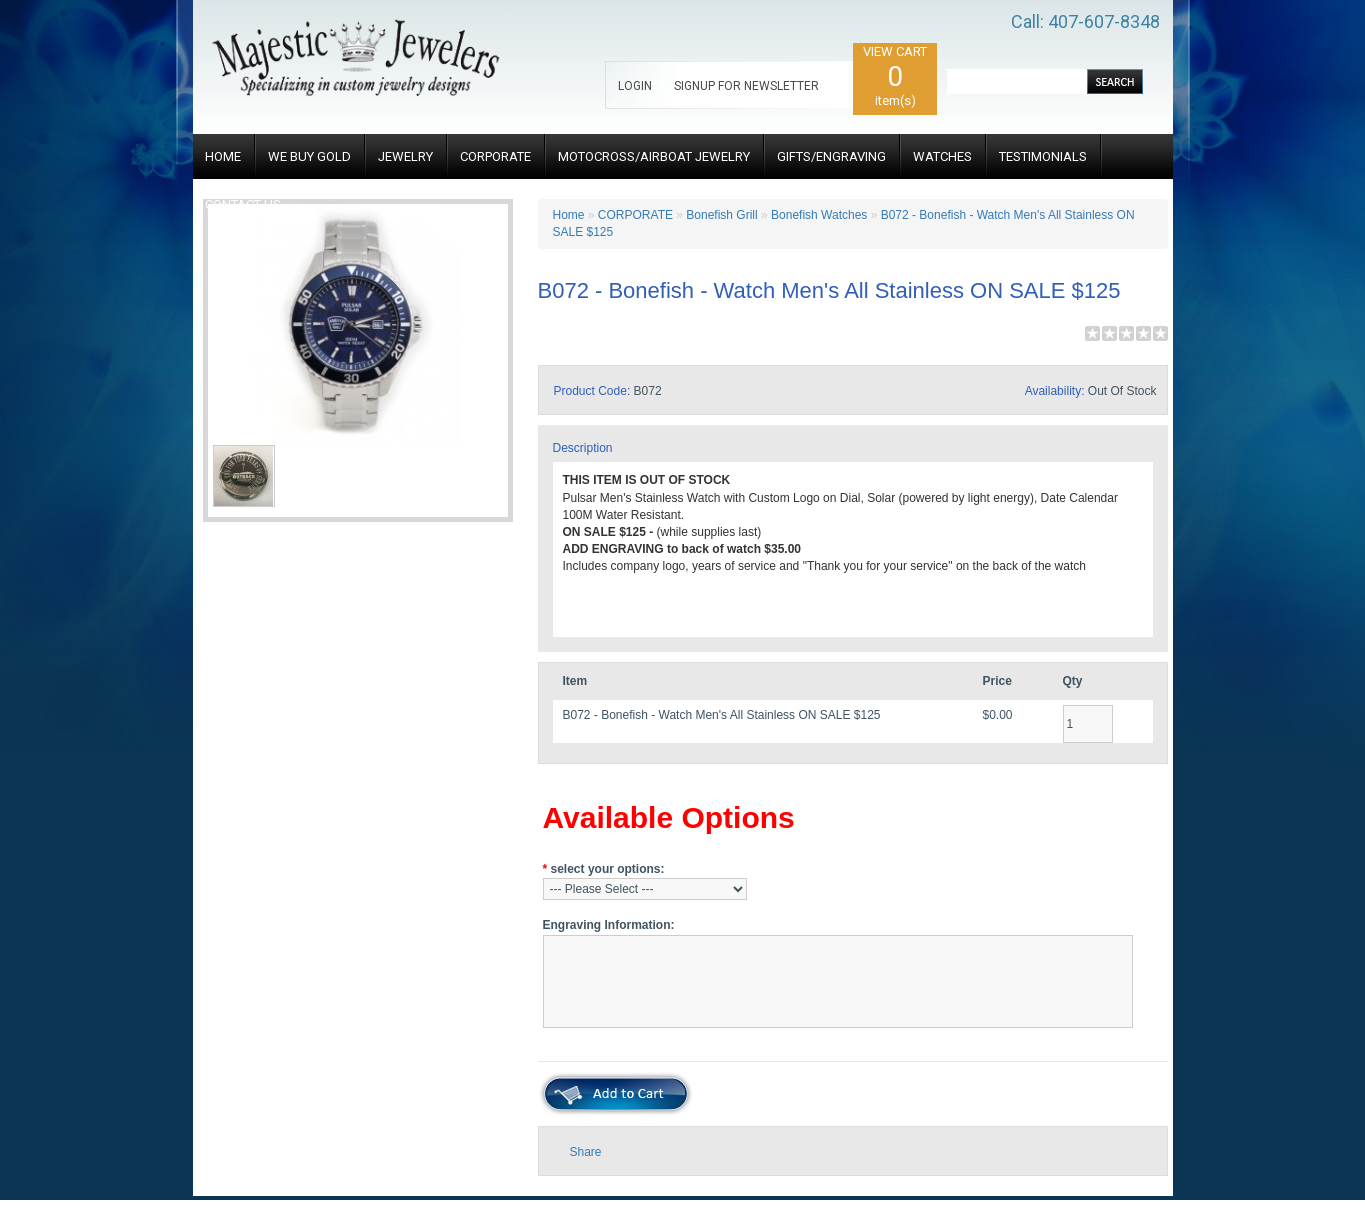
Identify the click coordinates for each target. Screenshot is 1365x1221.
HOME (223, 156)
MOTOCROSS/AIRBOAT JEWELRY (654, 156)
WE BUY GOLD (309, 156)
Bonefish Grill (721, 215)
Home (569, 215)
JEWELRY (405, 156)
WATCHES (942, 156)
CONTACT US (243, 204)
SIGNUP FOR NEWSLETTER (746, 86)
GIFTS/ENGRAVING (831, 156)
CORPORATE (495, 156)
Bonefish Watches (819, 215)
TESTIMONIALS (1043, 156)
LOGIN (635, 86)
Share (586, 1152)
